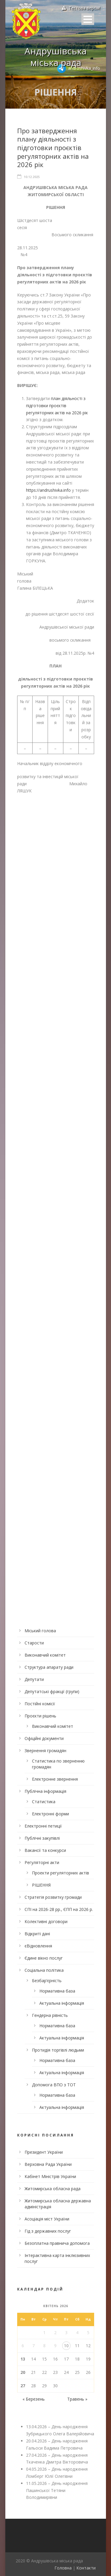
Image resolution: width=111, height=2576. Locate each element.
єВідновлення (38, 1946)
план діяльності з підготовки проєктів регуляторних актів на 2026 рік (57, 405)
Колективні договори (46, 1921)
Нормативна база (57, 1991)
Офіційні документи (44, 1738)
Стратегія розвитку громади (53, 1897)
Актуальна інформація (61, 2003)
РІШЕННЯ (41, 1885)
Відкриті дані (37, 1933)
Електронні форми (50, 1814)
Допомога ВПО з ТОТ (54, 2085)
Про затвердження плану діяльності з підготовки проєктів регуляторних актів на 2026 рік (53, 147)
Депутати (34, 1679)
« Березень (33, 2399)
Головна (63, 2568)
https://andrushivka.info (48, 490)
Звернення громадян (45, 1750)
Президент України (44, 2152)
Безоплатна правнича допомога (57, 2243)
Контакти (86, 2568)
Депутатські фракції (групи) (52, 1691)
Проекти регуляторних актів (60, 1873)
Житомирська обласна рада (53, 2188)
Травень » (77, 2399)
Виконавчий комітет (45, 1655)
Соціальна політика (44, 1970)
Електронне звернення (55, 1779)
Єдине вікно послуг (44, 1958)
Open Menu (87, 19)
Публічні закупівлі (42, 1838)
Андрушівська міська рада (55, 57)
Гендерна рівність (50, 2015)
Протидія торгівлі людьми (58, 2050)
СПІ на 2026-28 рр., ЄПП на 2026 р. (59, 1909)
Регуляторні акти (42, 1862)
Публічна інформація (45, 1791)
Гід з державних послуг (48, 2231)
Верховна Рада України (48, 2164)
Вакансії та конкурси (45, 1850)
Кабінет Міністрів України (50, 2176)
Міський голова (40, 1630)
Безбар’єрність (47, 1980)
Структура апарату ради (49, 1667)
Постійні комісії (40, 1703)
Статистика (43, 1801)
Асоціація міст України (47, 2219)
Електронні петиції (43, 1826)
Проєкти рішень (40, 1716)
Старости (34, 1643)
